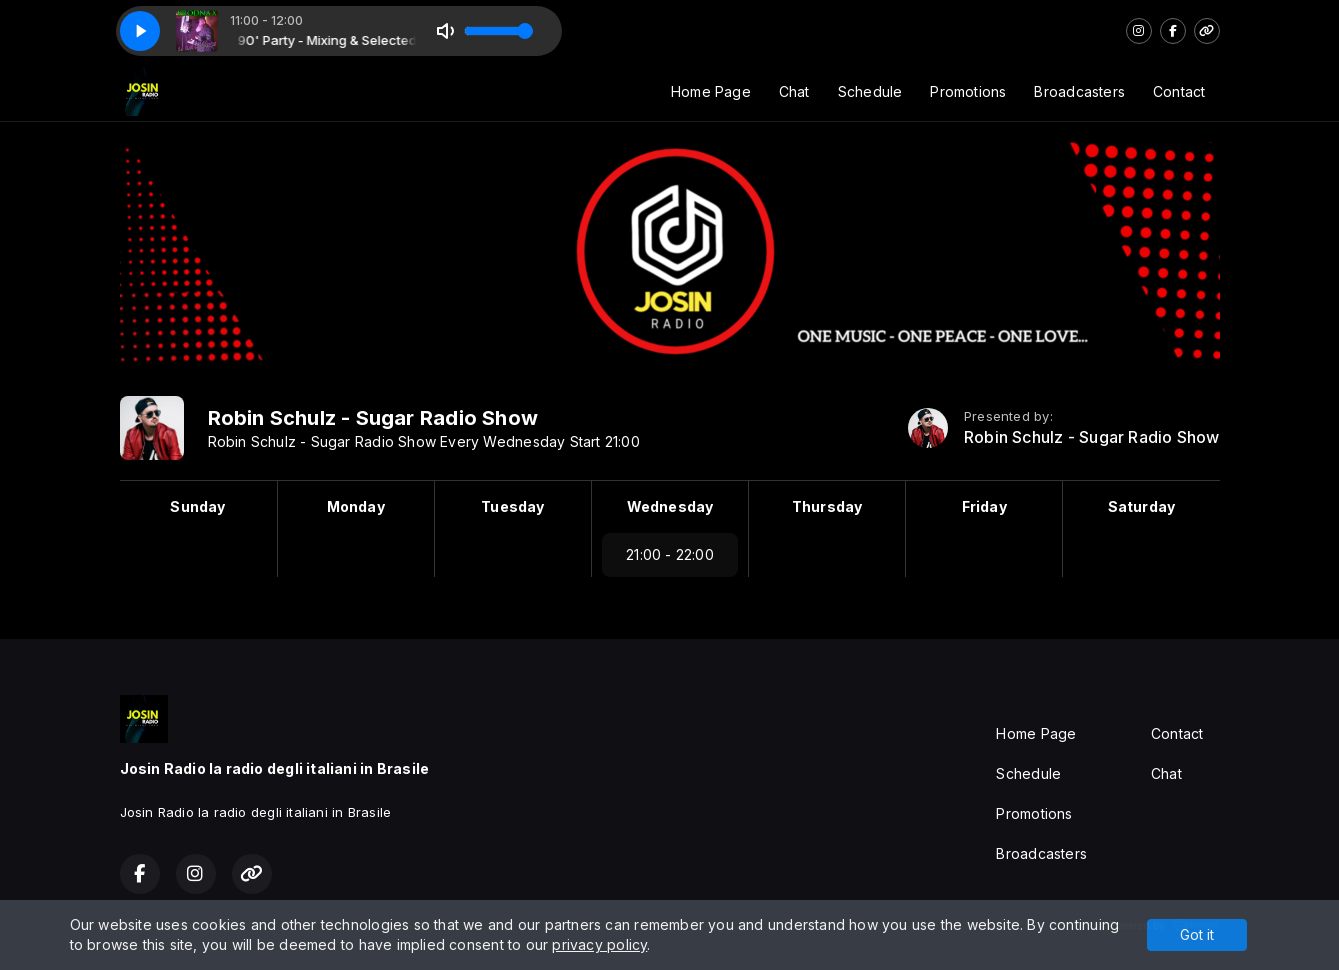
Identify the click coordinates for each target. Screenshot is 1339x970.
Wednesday (670, 506)
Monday (356, 506)
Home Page (711, 91)
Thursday (827, 506)
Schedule (870, 91)
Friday (984, 506)
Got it (1197, 934)
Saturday (1142, 506)
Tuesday (512, 506)
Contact (1179, 91)
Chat (794, 91)
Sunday (197, 506)
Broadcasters (1079, 91)
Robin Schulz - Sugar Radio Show (1092, 437)
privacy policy (599, 944)
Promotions (968, 91)
